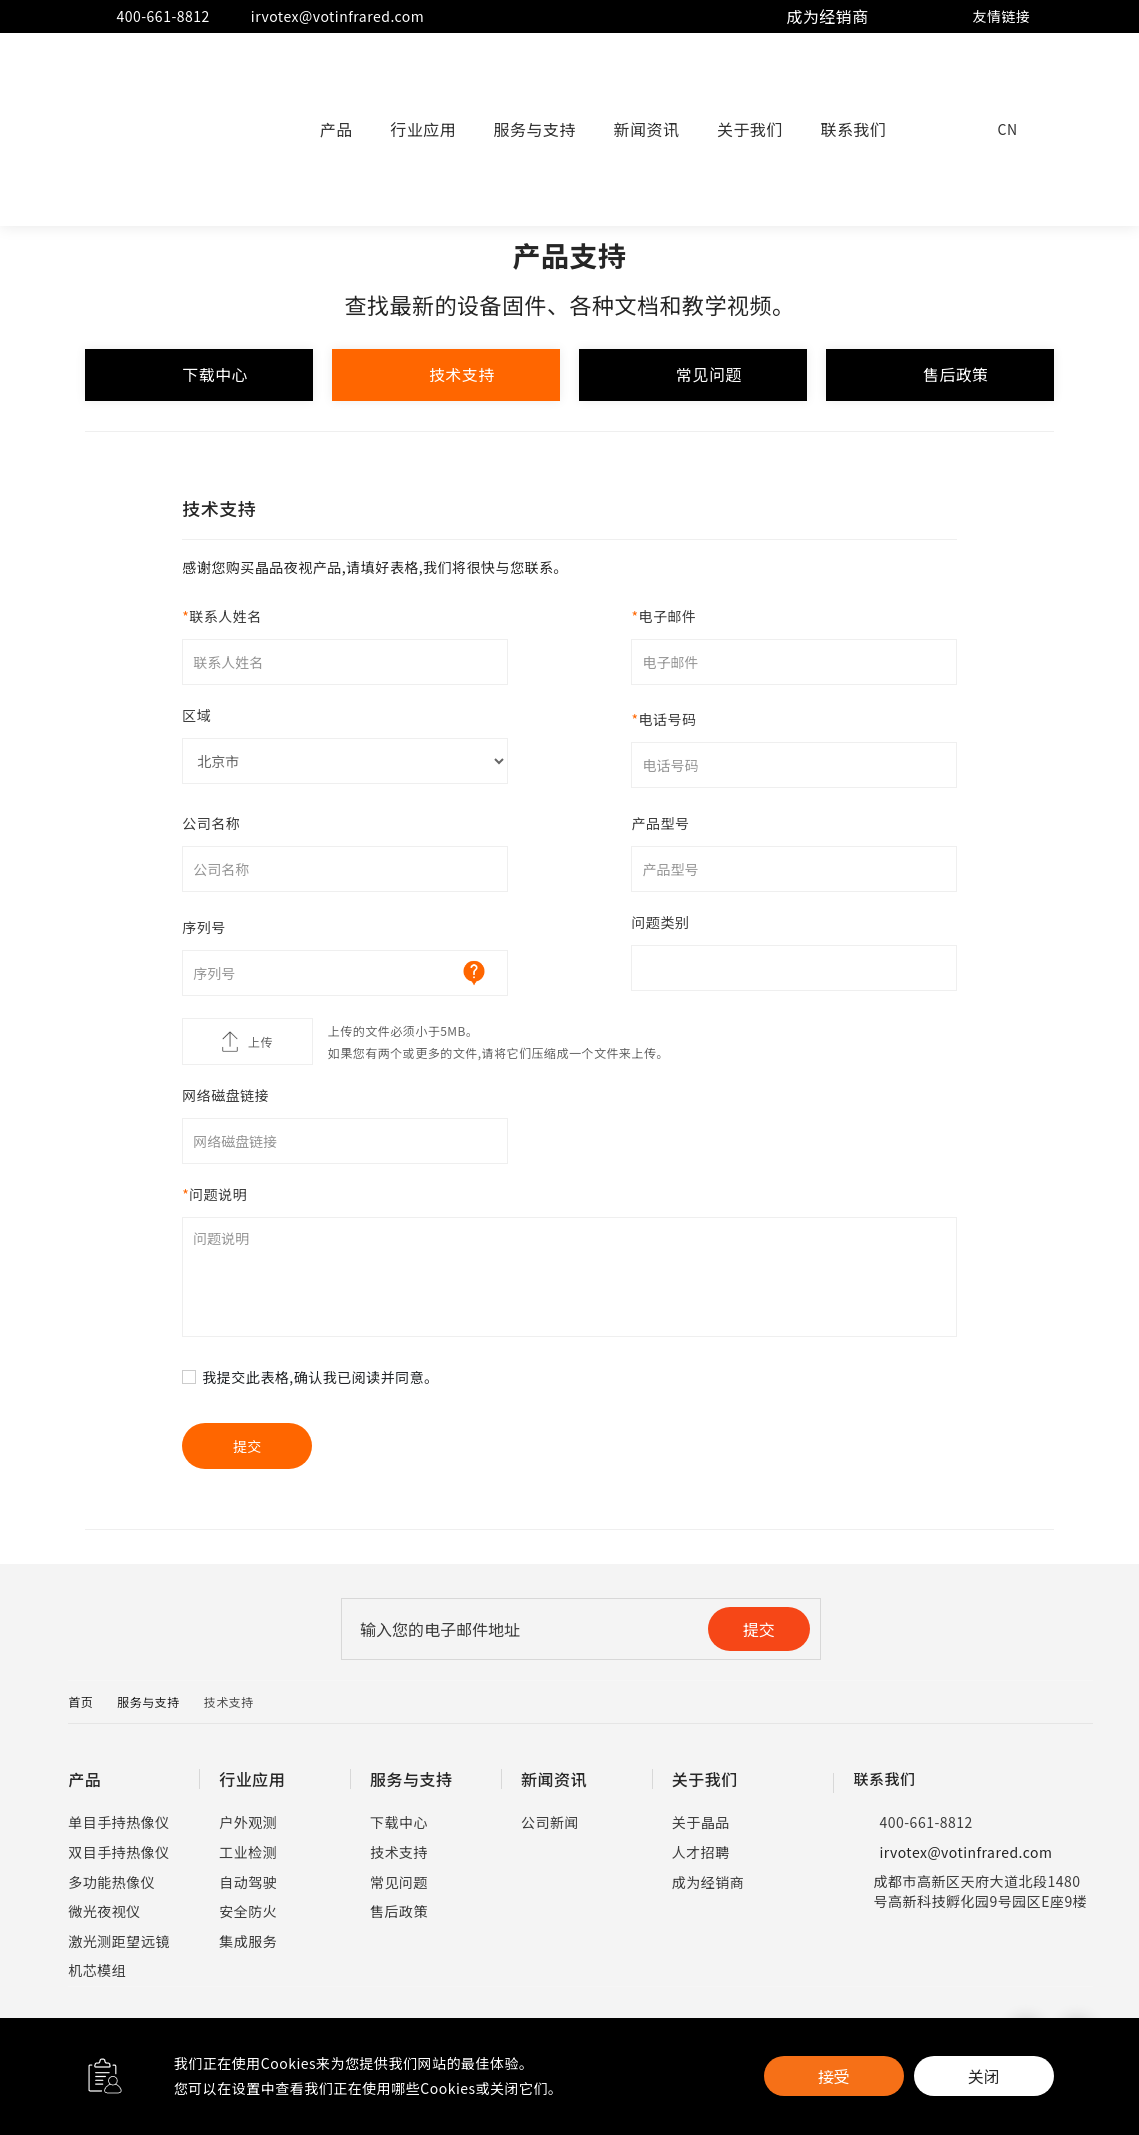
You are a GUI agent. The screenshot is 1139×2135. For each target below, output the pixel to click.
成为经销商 (827, 16)
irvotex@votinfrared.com (324, 16)
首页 (80, 1701)
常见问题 (694, 375)
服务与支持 (535, 129)
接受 (834, 2076)
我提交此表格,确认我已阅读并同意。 (320, 1377)
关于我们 (750, 129)
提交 (759, 1629)
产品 (336, 129)
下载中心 (197, 375)
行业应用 (423, 129)
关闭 (984, 2076)
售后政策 (942, 375)
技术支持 (445, 375)
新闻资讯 (647, 129)
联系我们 (853, 129)
